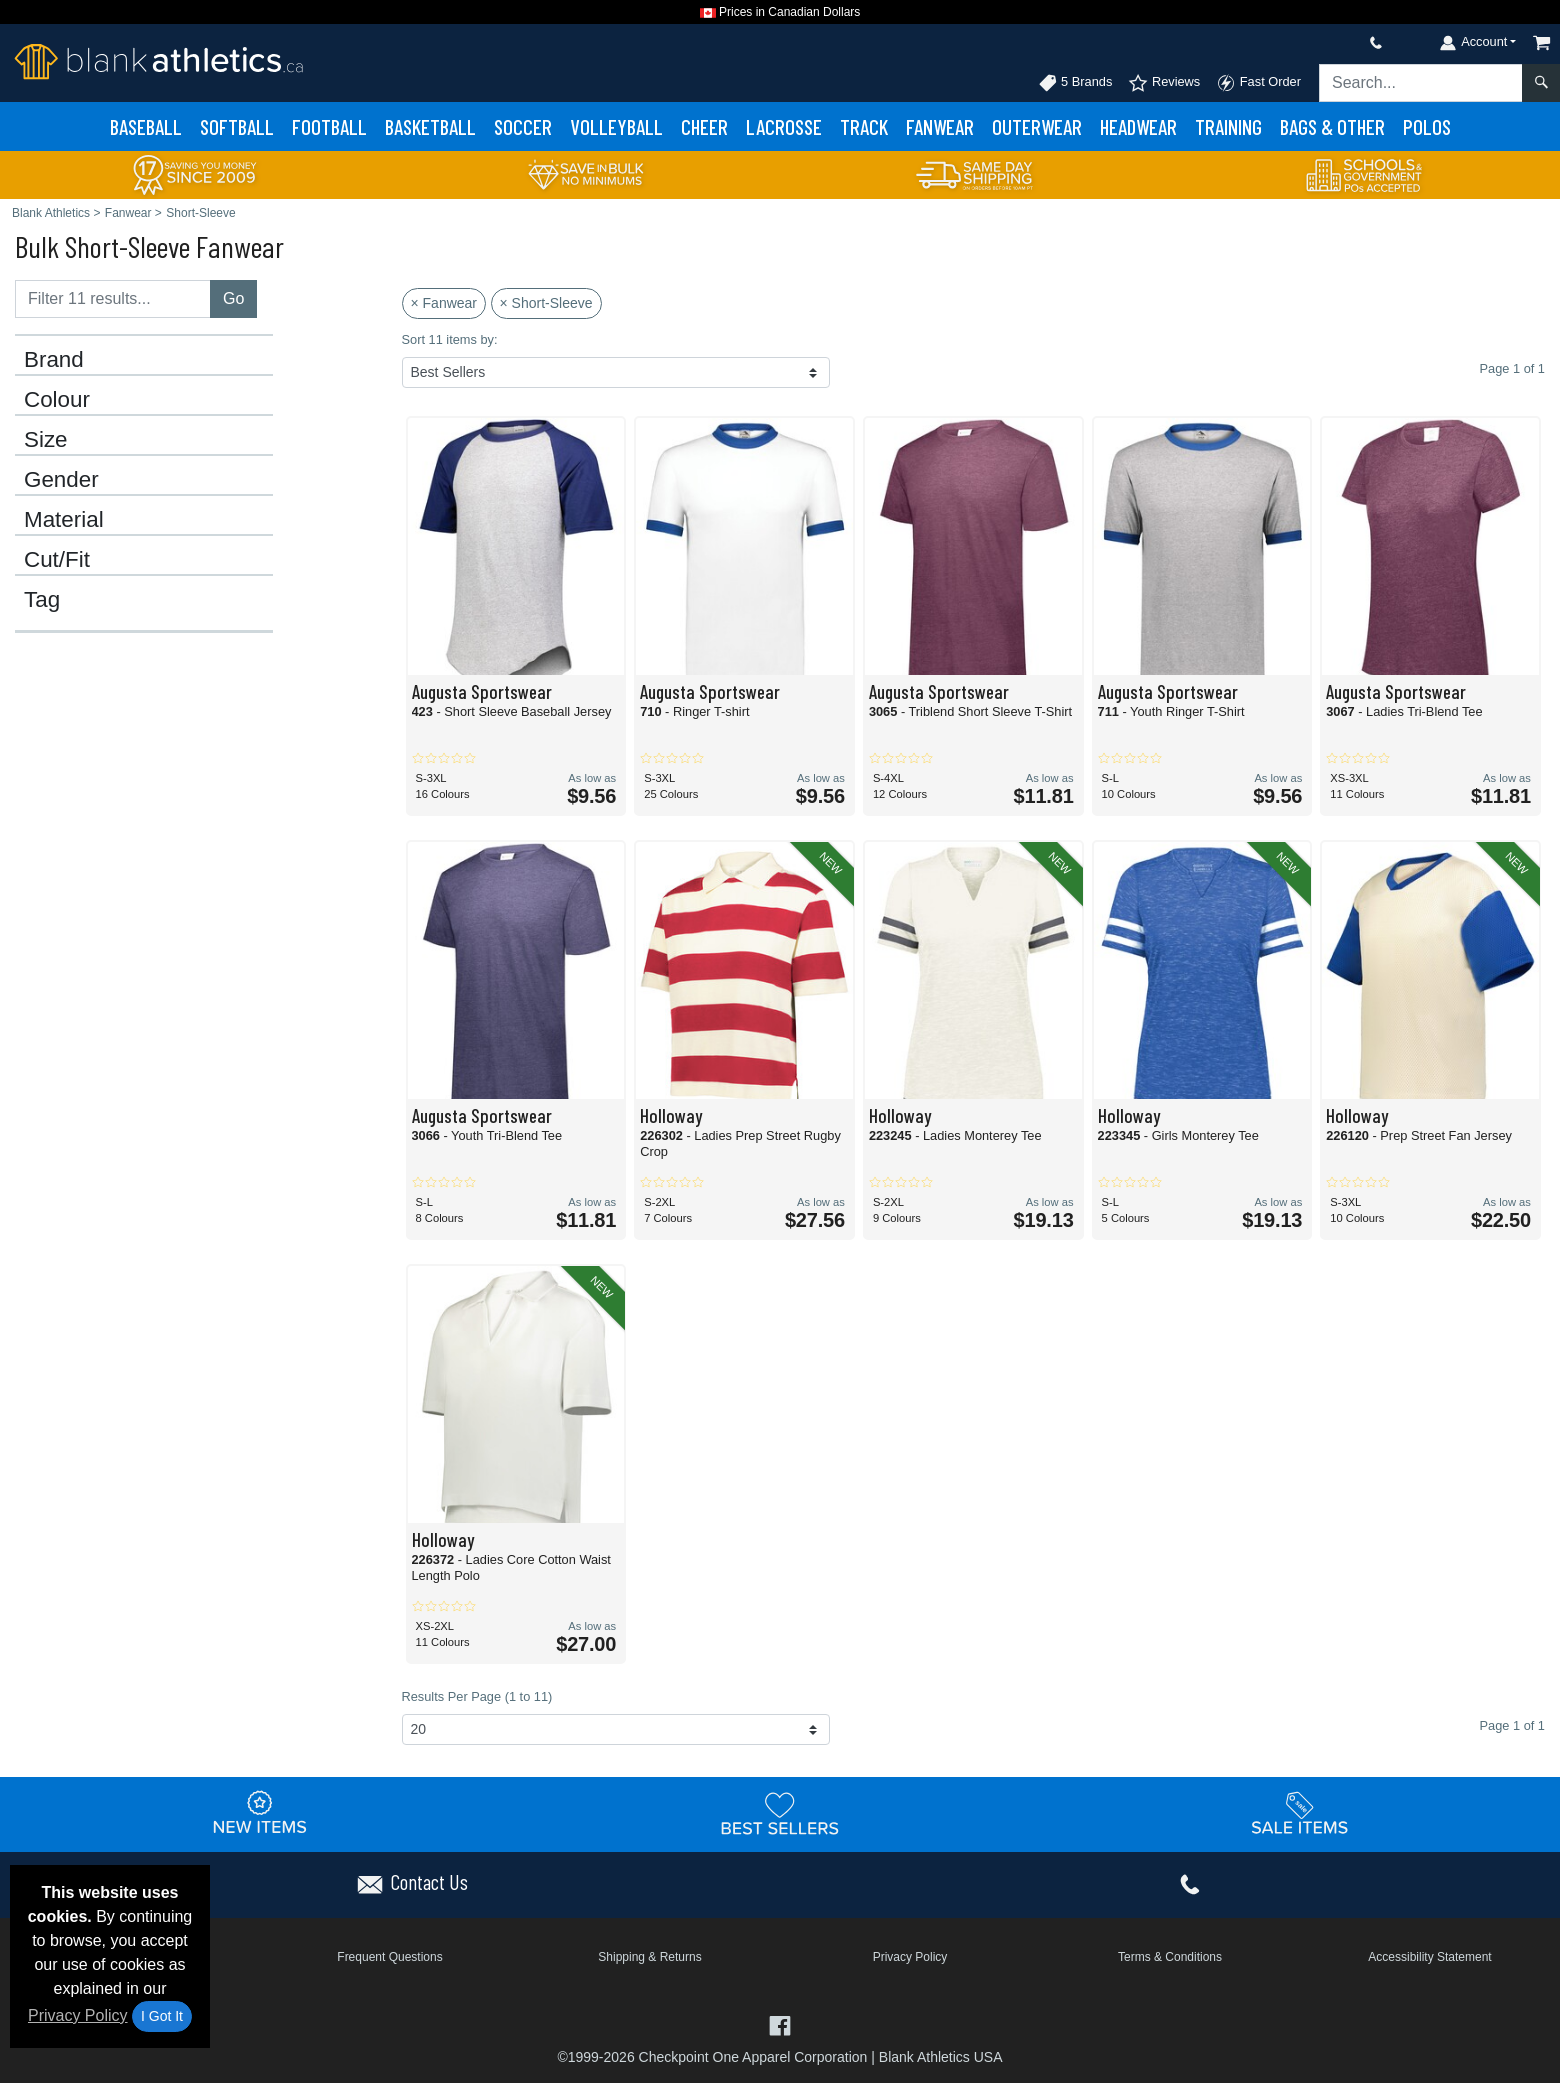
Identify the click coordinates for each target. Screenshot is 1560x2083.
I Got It (162, 2016)
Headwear (1138, 126)
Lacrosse (784, 126)
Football (329, 126)
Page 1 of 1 (1512, 1725)
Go (233, 298)
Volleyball (616, 126)
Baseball (146, 126)
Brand (54, 360)
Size (46, 440)
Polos (1427, 126)
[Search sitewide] (1421, 83)
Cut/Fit (57, 560)
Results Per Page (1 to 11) (477, 1696)
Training (1228, 126)
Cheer (704, 126)
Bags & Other (1332, 126)
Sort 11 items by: (450, 339)
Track (864, 126)
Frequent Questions (389, 1957)
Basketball (430, 126)
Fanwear (940, 126)
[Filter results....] (113, 299)
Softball (237, 126)
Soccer (523, 126)
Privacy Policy (78, 2015)
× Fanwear (444, 303)
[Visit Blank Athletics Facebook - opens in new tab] (779, 2024)
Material (64, 520)
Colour (57, 400)
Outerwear (1037, 126)
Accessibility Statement (1429, 1957)
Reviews (1164, 83)
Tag (42, 600)
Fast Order (1258, 83)
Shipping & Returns (649, 1957)
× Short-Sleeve (546, 303)
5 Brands (1075, 83)
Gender (61, 480)
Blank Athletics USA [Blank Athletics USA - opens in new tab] (941, 2057)
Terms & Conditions (1170, 1957)
